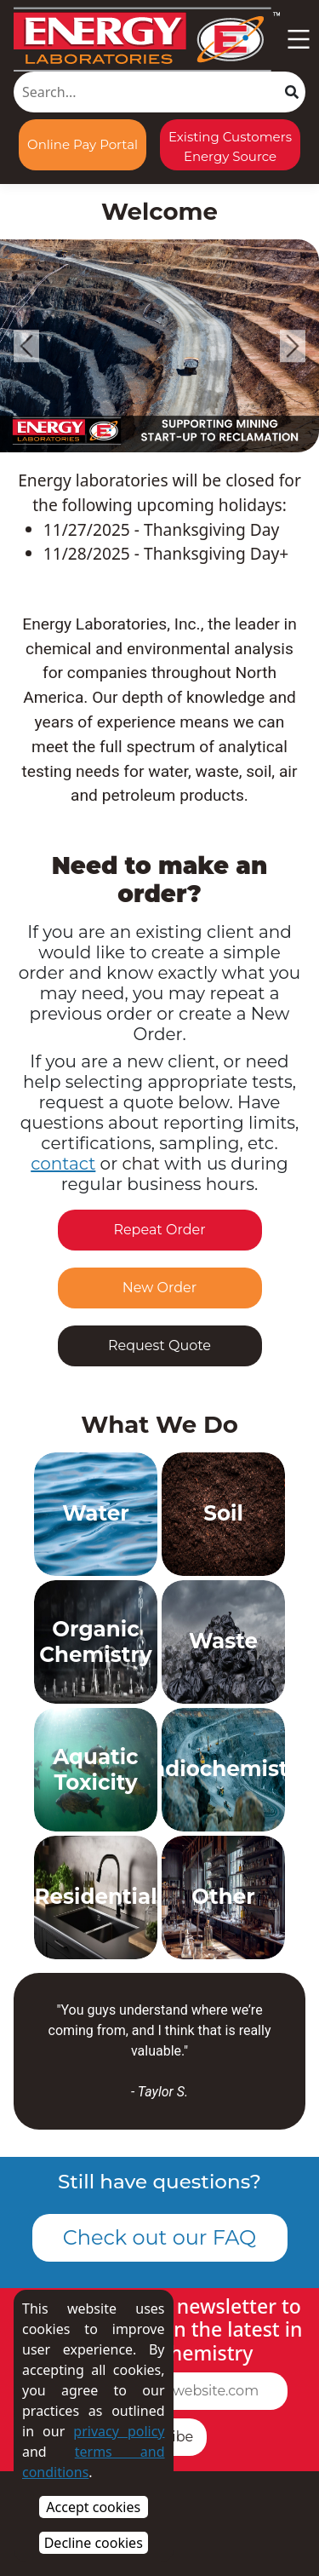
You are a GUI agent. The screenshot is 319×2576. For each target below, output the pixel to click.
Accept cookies (93, 2507)
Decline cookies (93, 2542)
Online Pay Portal (82, 144)
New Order (159, 1287)
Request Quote (159, 1345)
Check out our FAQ (160, 2237)
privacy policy (118, 2431)
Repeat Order (159, 1230)
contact (63, 1163)
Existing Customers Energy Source (230, 146)
